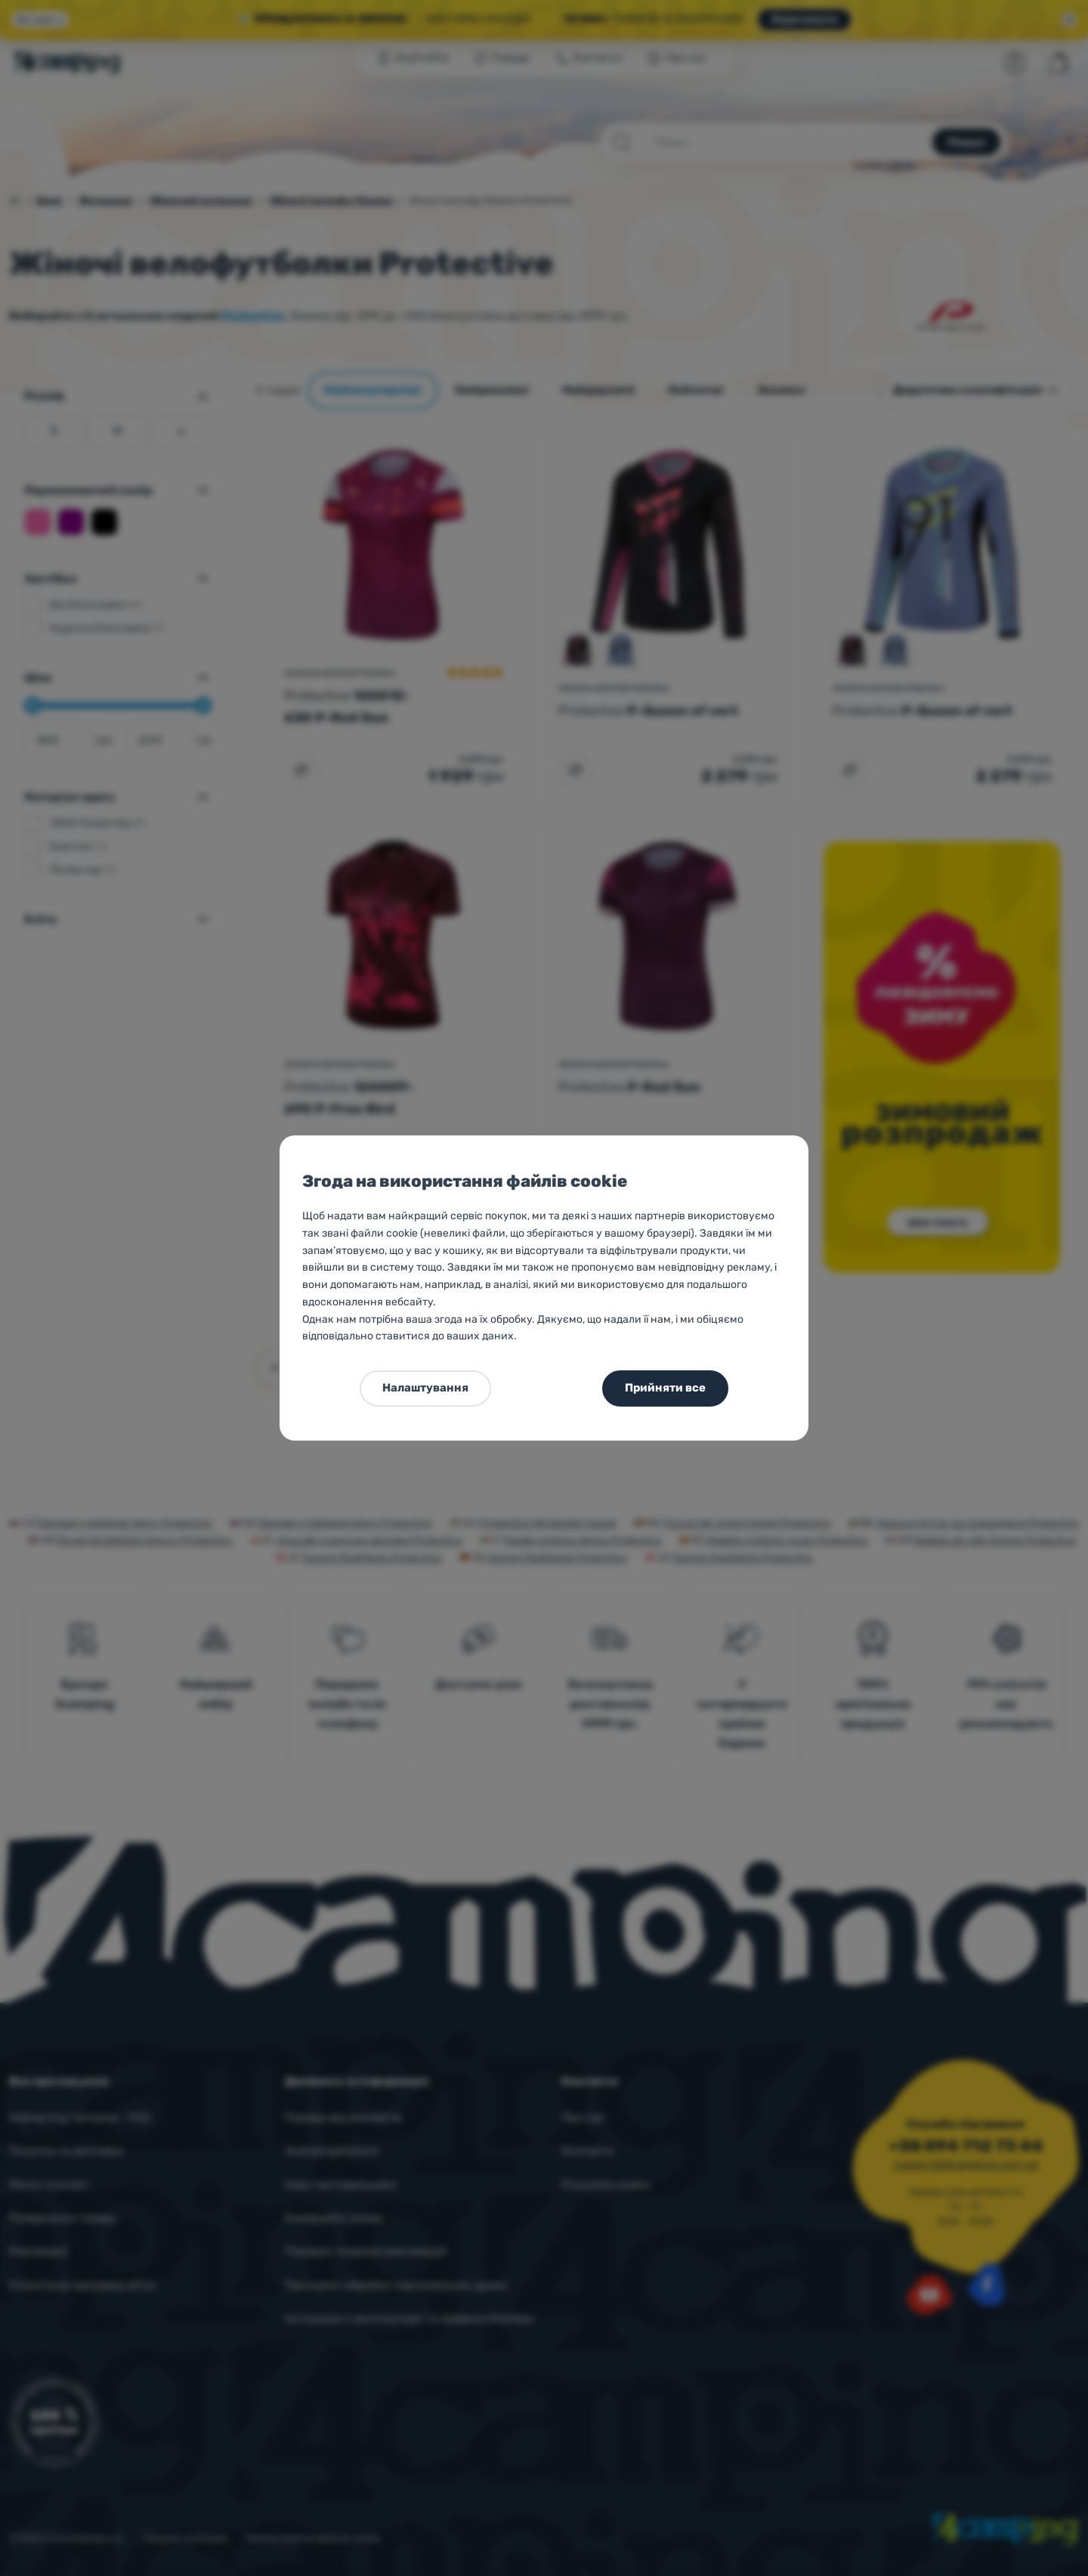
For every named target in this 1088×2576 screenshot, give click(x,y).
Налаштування (425, 1388)
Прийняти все (665, 1388)
